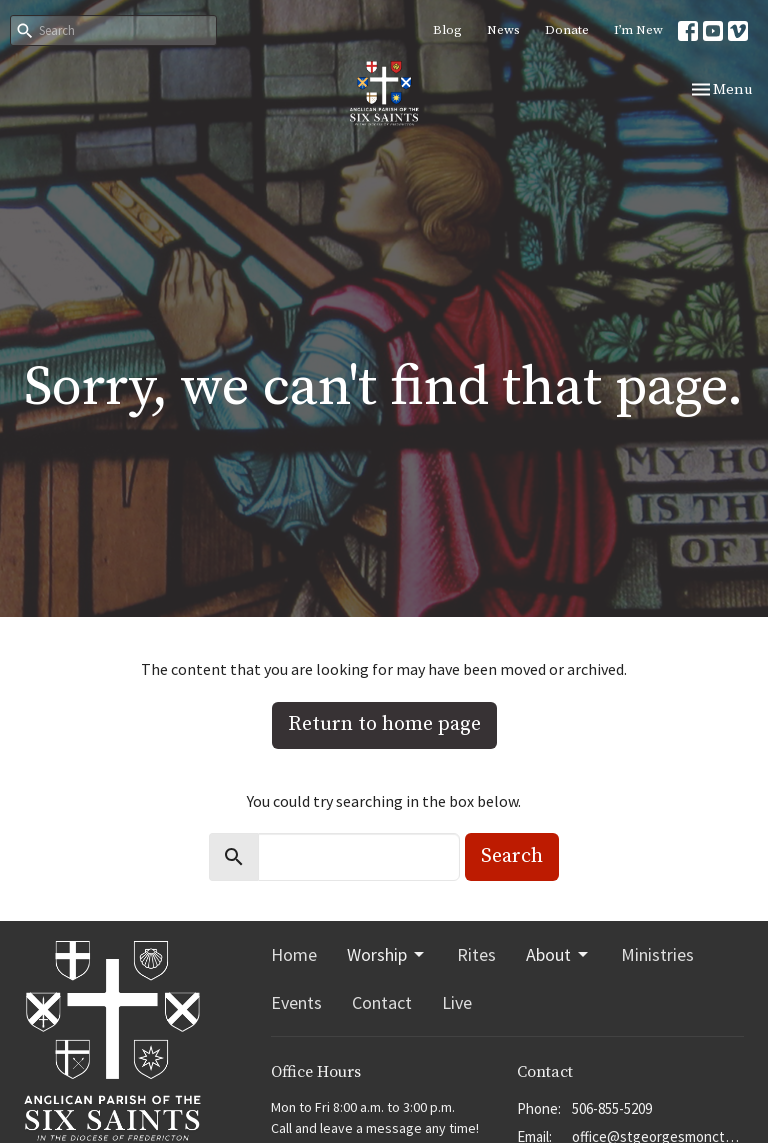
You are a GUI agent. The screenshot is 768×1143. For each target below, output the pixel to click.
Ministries (657, 954)
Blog (447, 30)
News (503, 30)
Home (294, 954)
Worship (387, 954)
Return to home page (384, 724)
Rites (476, 954)
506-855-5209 (612, 1108)
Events (296, 1002)
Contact (382, 1002)
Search (512, 856)
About (558, 954)
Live (457, 1002)
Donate (567, 30)
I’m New (638, 30)
